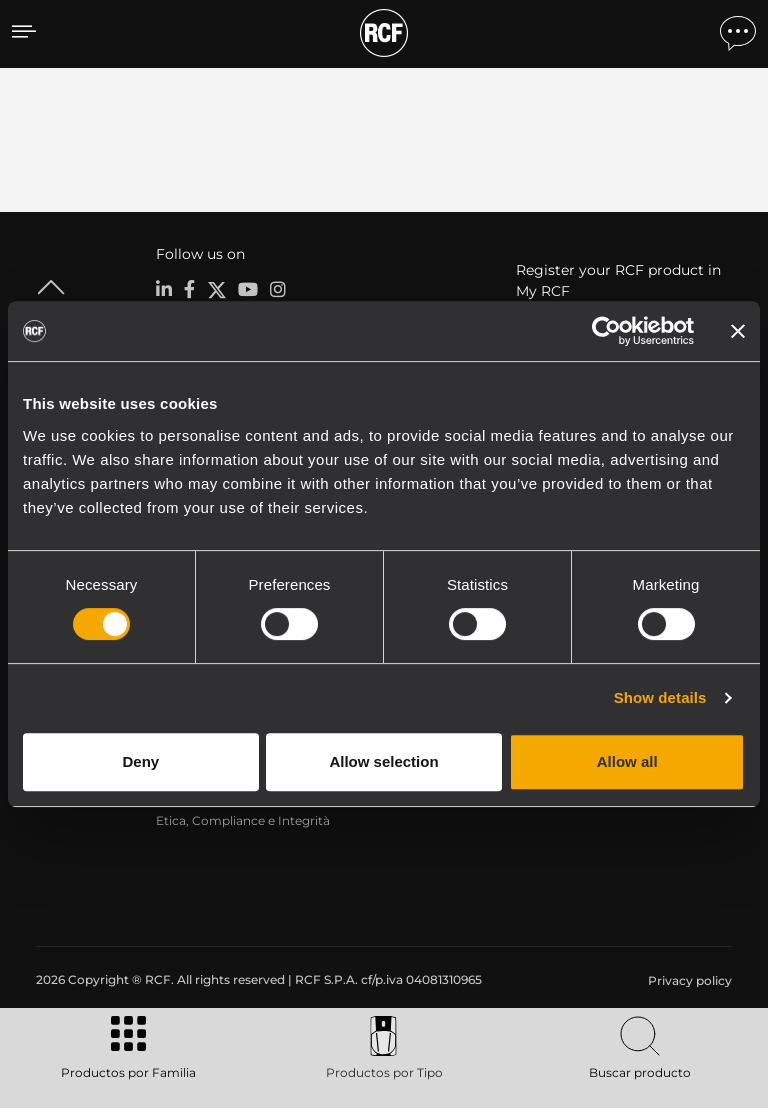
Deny (140, 761)
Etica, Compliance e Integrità (243, 820)
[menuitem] (688, 981)
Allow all (627, 761)
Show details (660, 697)
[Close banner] (738, 331)
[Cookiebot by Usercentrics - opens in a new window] (606, 331)
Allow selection (383, 761)
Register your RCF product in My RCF (618, 280)
